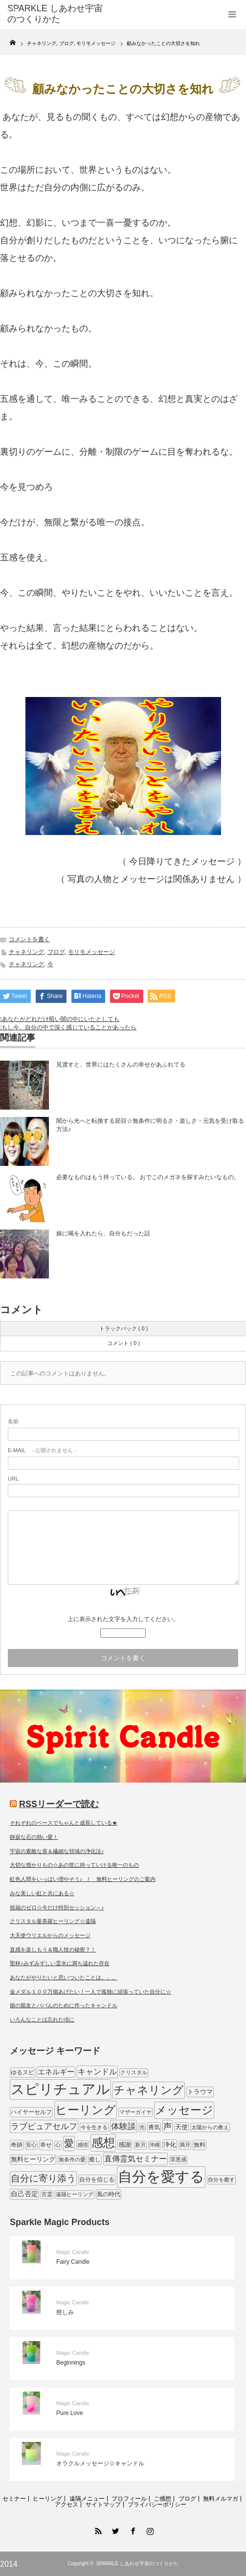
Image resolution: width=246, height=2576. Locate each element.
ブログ (56, 952)
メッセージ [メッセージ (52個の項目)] (184, 2110)
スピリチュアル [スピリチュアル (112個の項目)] (60, 2089)
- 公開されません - (42, 1450)
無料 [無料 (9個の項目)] (199, 2144)
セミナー (14, 2499)
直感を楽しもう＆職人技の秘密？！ (53, 1949)
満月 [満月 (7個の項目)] (184, 2145)
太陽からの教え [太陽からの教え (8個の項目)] (210, 2127)
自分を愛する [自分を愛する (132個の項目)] (161, 2176)
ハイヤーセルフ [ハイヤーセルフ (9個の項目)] (31, 2112)
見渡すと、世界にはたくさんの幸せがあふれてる (120, 1064)
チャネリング (26, 952)
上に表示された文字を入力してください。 (123, 1619)
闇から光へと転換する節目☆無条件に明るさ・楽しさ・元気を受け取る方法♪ (150, 1125)
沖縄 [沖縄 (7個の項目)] (154, 2145)
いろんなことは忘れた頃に (42, 2019)
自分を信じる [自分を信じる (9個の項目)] (96, 2179)
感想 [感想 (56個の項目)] (103, 2142)
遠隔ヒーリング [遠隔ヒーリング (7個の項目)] (74, 2194)
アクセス (66, 2504)
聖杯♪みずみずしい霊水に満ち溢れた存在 (60, 1963)
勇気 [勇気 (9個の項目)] (154, 2127)
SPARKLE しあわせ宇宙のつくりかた (137, 2563)
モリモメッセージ (91, 952)
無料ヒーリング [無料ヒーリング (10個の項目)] (33, 2159)
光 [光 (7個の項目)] (142, 2127)
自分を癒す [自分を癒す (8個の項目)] (221, 2179)
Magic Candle (72, 2252)
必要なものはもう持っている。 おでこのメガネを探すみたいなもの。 (148, 1177)
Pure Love (69, 2413)
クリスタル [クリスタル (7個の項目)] (133, 2072)
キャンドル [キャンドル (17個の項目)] (97, 2071)
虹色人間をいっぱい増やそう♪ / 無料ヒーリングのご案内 (83, 1879)
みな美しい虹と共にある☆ (42, 1893)
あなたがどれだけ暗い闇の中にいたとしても (60, 1019)
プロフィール (129, 2499)
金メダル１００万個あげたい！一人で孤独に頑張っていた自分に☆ (90, 1992)
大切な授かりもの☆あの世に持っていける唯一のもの (74, 1865)
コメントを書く (29, 939)
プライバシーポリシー (157, 2504)
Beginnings (70, 2362)
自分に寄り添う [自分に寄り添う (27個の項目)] (43, 2178)
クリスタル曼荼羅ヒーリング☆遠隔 (53, 1921)
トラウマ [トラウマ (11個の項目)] (200, 2091)
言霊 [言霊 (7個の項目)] (47, 2194)
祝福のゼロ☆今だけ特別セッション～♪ (57, 1907)
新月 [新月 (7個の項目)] (140, 2145)
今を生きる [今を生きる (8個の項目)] (94, 2127)
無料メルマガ (220, 2499)
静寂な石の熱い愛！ (34, 1837)
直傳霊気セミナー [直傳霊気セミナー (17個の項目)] (135, 2158)
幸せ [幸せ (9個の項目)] (46, 2144)
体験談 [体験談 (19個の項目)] (123, 2126)
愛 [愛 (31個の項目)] (69, 2143)
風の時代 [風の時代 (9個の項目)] (108, 2194)
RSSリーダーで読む (59, 1804)
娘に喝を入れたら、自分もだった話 (103, 1233)
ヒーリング (47, 2499)
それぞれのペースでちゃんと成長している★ (63, 1823)
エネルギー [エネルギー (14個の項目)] (56, 2071)
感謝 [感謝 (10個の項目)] (124, 2144)
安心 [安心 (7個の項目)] (31, 2145)
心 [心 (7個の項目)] (58, 2145)
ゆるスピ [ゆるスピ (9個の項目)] (22, 2072)
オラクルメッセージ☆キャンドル (100, 2463)
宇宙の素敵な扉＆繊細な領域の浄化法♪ (57, 1851)
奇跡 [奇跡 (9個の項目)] (16, 2144)
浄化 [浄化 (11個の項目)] (169, 2144)
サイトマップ (103, 2504)
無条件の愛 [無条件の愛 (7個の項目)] (72, 2159)
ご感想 (162, 2499)
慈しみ (65, 2312)
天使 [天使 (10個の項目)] (181, 2127)
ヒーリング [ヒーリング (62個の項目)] (85, 2109)
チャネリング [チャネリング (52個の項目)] (148, 2090)
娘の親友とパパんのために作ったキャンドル (63, 2005)
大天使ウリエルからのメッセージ (50, 1935)
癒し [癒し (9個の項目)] (95, 2159)
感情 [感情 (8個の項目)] (82, 2145)
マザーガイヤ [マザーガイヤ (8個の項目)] (135, 2112)
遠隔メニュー (87, 2499)
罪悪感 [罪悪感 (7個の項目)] (178, 2159)
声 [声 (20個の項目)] (167, 2126)
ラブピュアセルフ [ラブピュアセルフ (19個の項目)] (44, 2126)
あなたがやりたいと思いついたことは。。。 (63, 1977)
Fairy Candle (72, 2261)
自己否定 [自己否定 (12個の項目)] (24, 2194)
